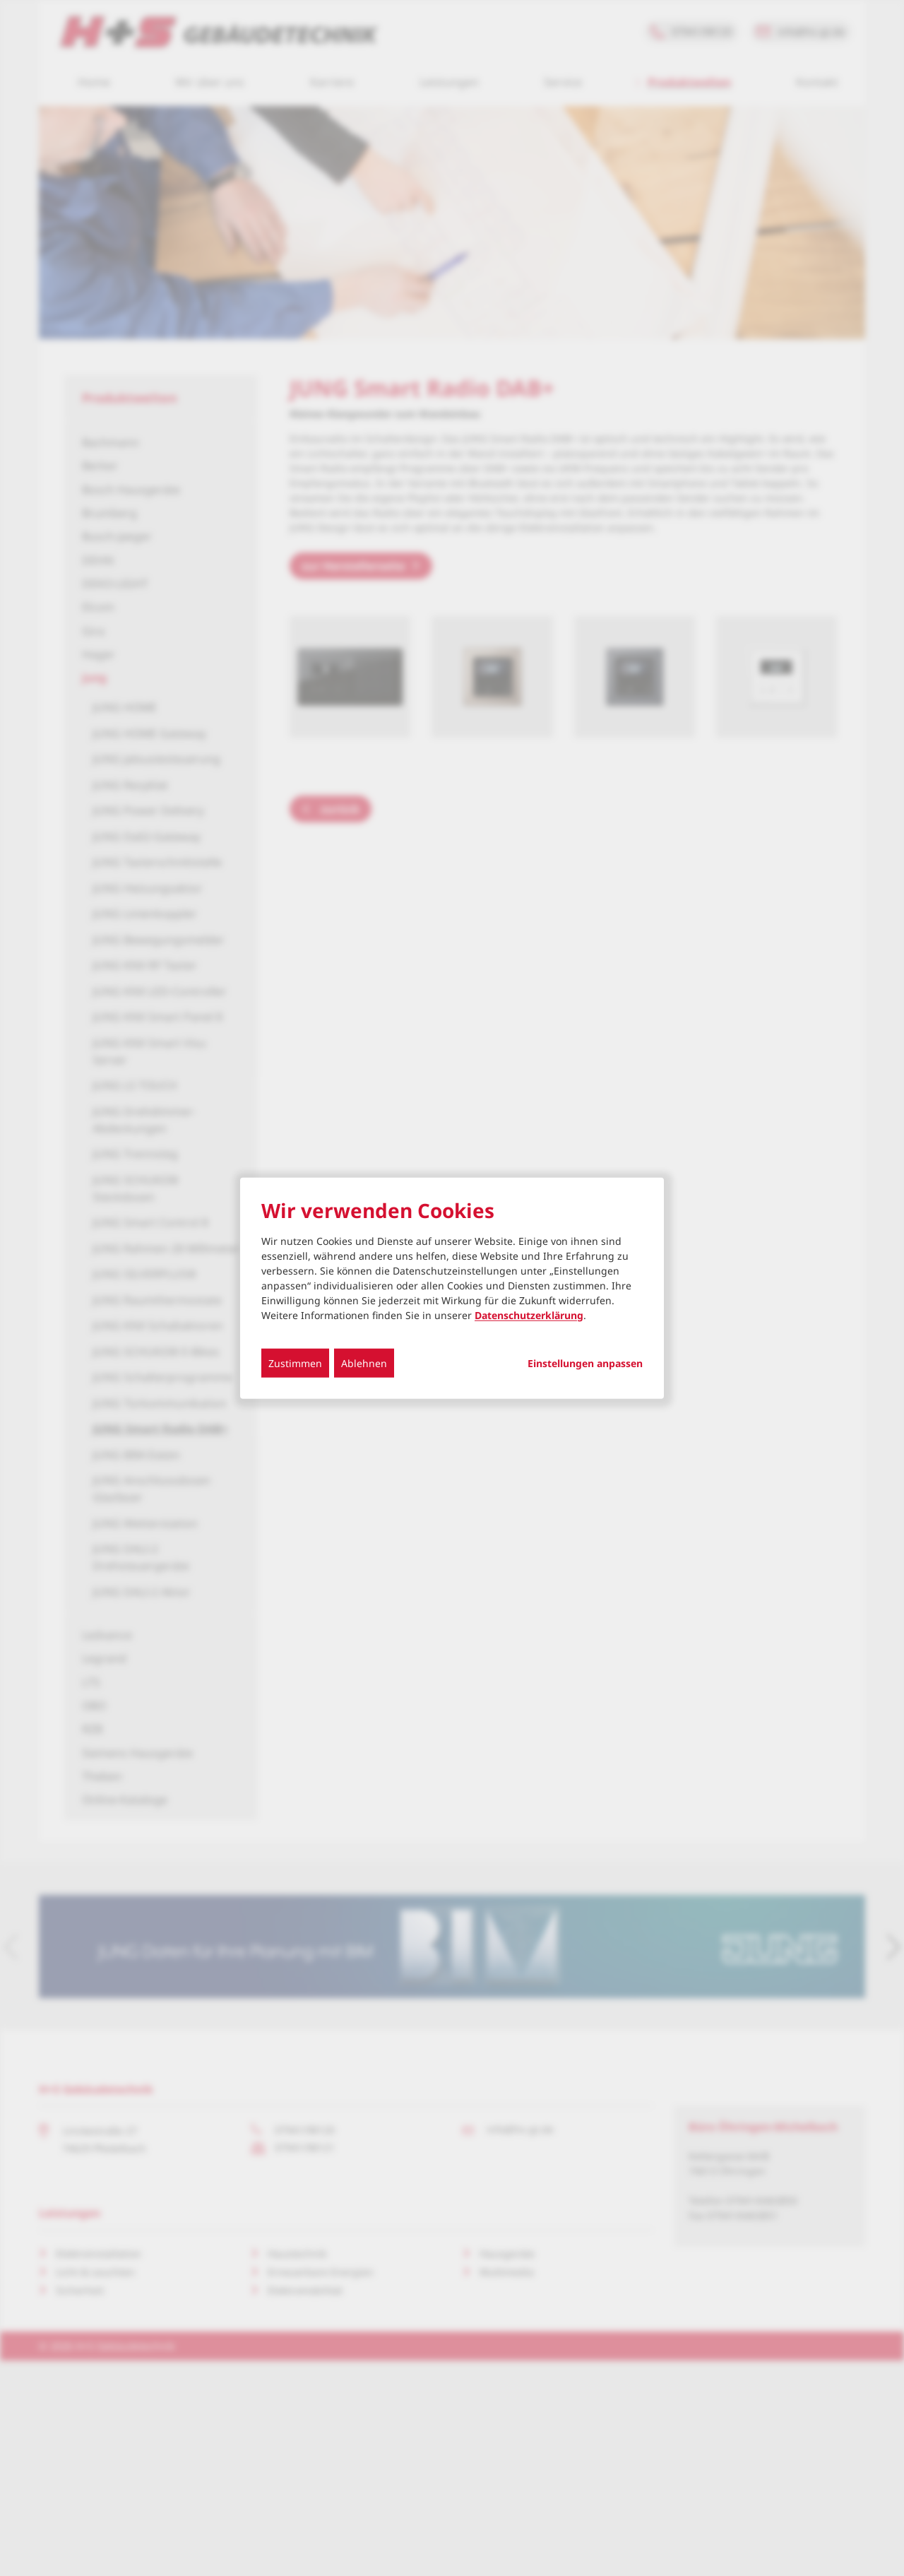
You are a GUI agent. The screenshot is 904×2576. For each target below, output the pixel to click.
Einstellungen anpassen (585, 1363)
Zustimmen (295, 1362)
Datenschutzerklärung (529, 1314)
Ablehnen (364, 1362)
